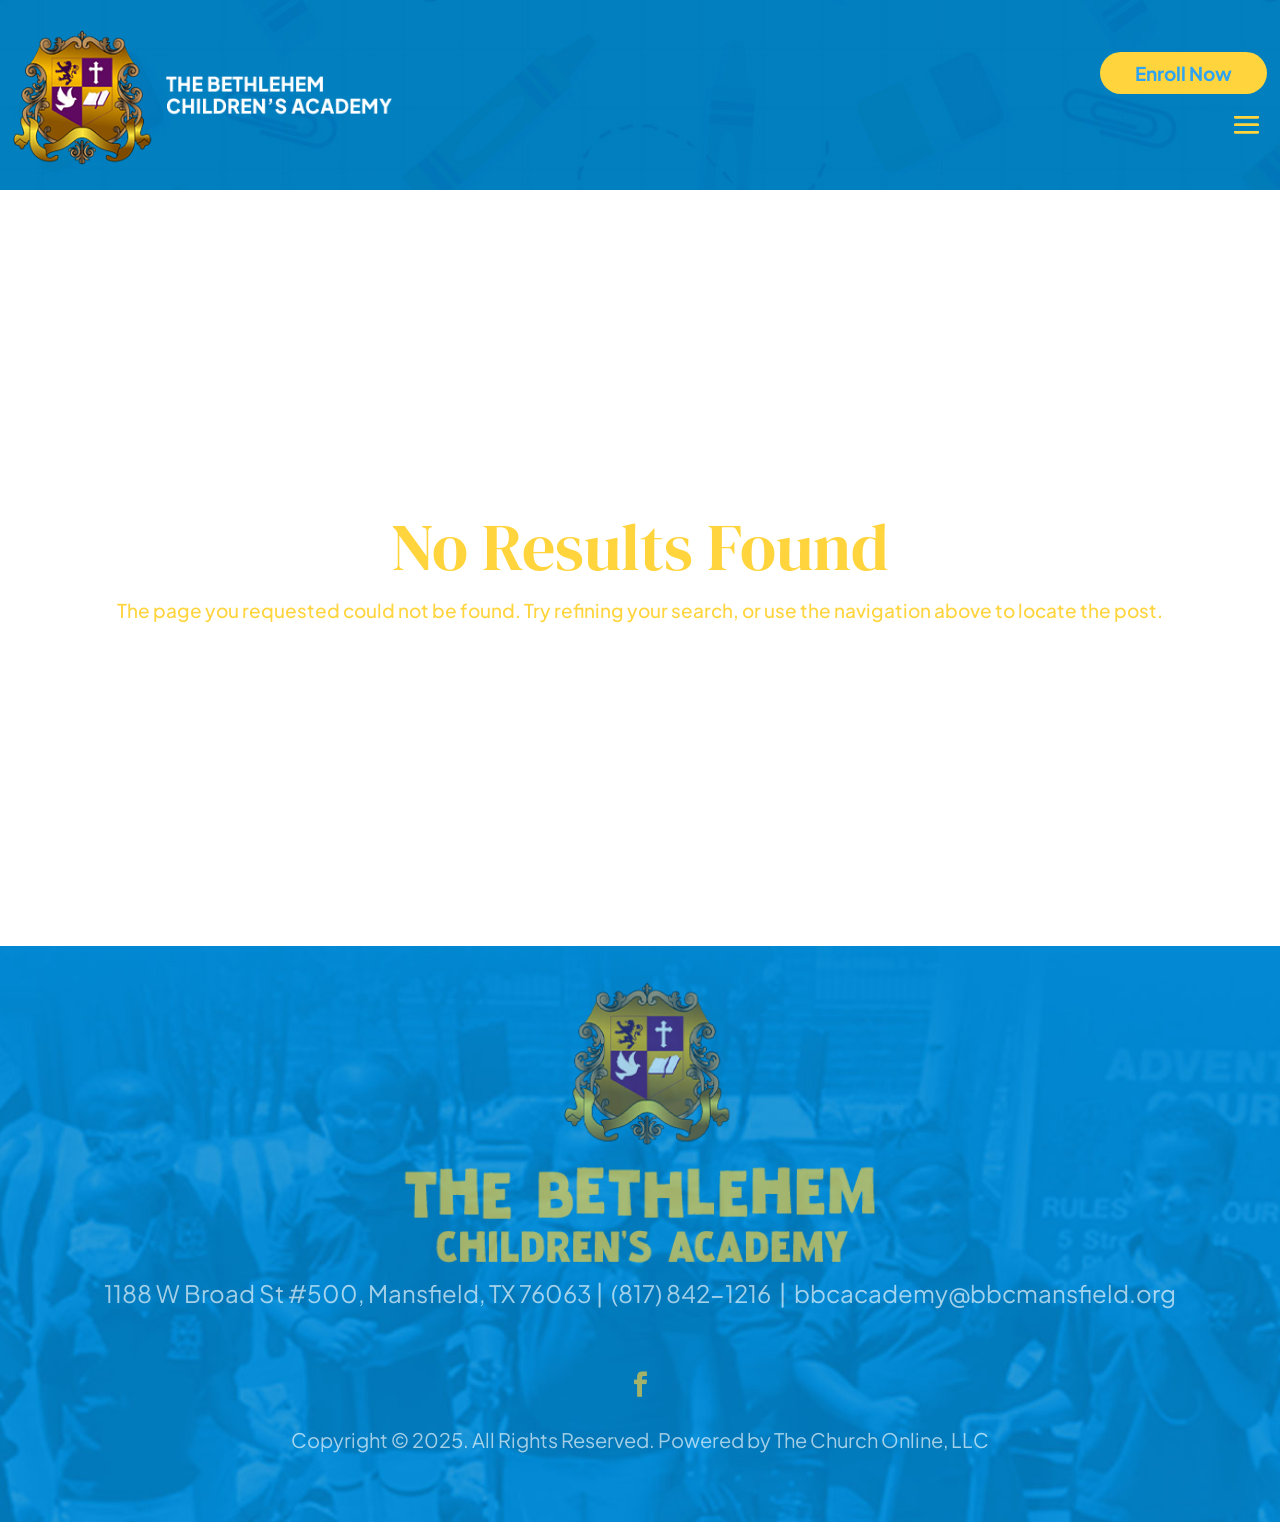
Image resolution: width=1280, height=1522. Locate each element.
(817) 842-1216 (691, 1293)
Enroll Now (1183, 73)
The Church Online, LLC (881, 1439)
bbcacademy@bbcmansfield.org (985, 1293)
